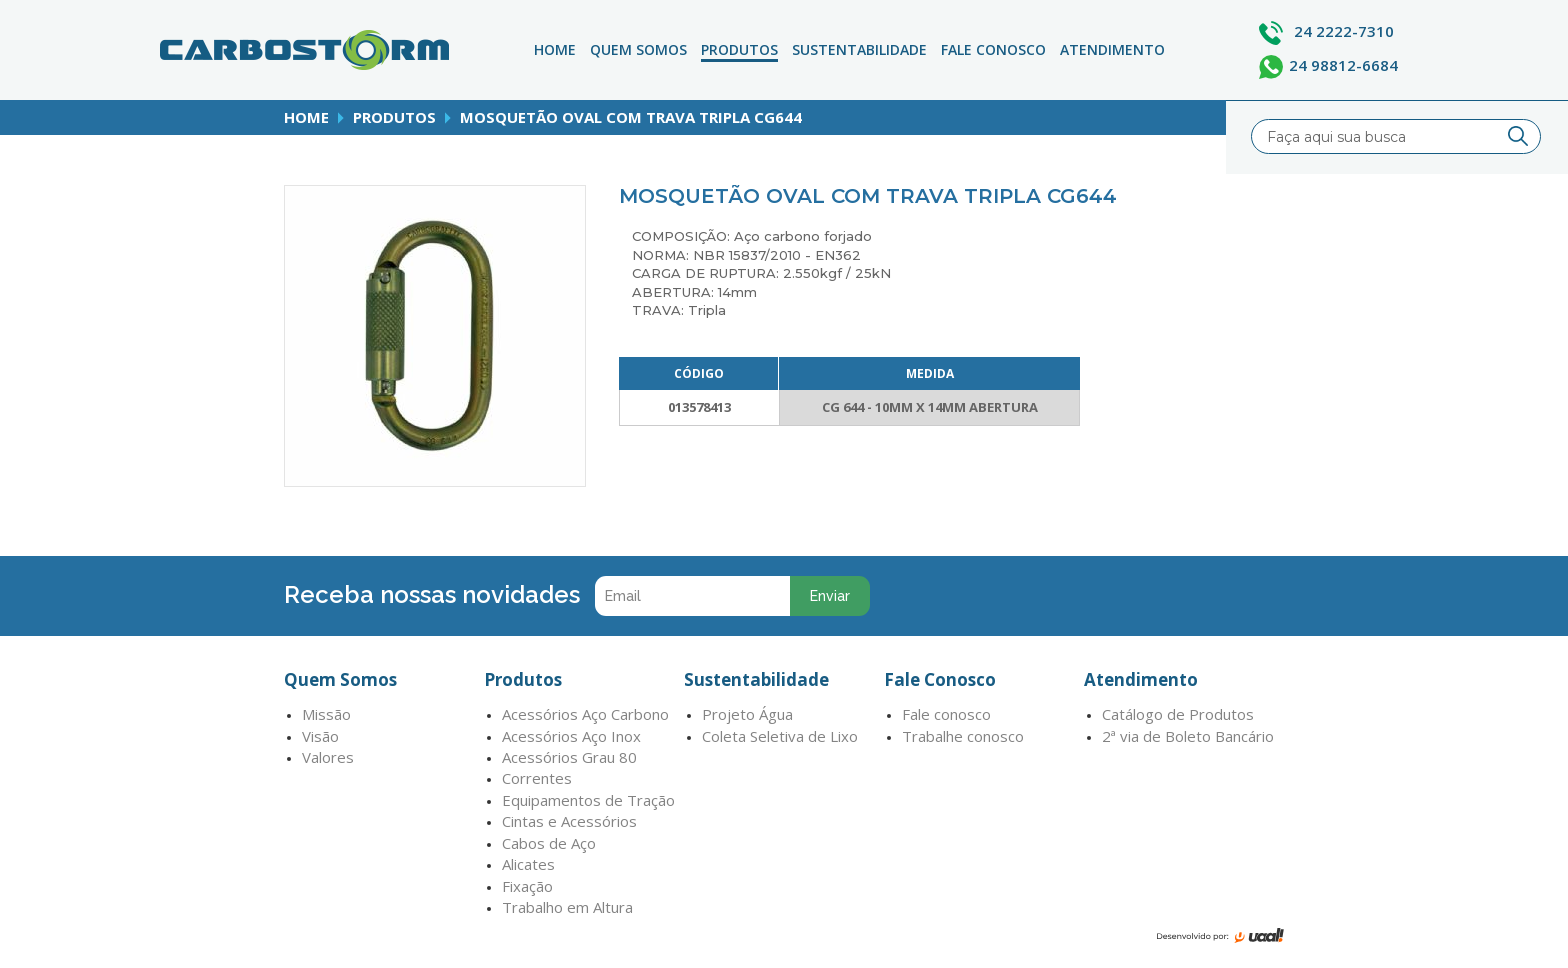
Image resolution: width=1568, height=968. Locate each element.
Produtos (739, 49)
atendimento (1112, 49)
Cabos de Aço (549, 843)
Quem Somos (638, 49)
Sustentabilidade (859, 49)
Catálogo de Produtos (1178, 714)
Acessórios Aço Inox (571, 736)
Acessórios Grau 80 (569, 757)
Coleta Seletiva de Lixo (780, 736)
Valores (328, 757)
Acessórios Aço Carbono (585, 714)
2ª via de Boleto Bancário (1188, 736)
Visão (320, 736)
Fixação (527, 886)
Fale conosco (946, 714)
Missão (326, 714)
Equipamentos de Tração (588, 800)
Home (555, 49)
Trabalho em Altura (567, 907)
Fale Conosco (993, 49)
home (306, 117)
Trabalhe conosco (963, 736)
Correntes (537, 778)
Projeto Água (747, 714)
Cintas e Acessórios (569, 821)
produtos (394, 117)
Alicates (528, 864)
